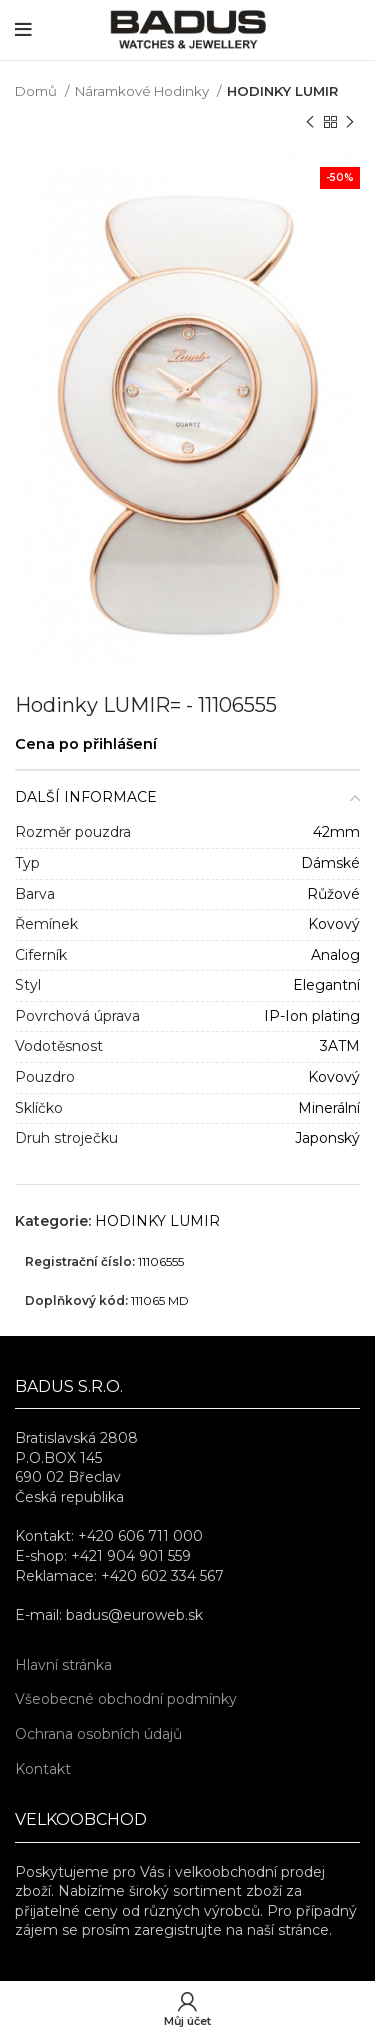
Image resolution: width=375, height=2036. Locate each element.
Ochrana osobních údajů (98, 1734)
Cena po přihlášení (86, 744)
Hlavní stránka (63, 1665)
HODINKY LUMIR (282, 91)
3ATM (340, 1046)
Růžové (333, 894)
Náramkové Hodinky (143, 91)
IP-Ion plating (312, 1016)
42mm (336, 832)
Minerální (329, 1108)
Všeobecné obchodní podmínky (126, 1699)
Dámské (330, 863)
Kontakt (43, 1769)
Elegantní (326, 985)
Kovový (334, 924)
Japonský (327, 1138)
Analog (335, 955)
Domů (37, 91)
